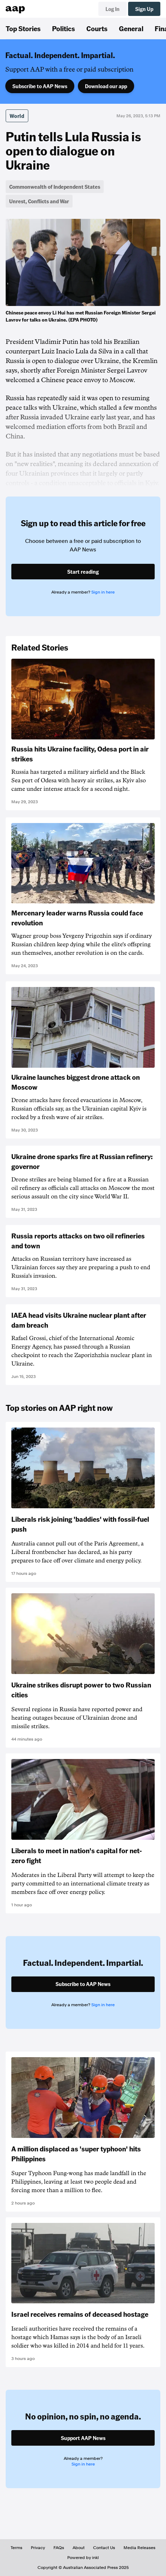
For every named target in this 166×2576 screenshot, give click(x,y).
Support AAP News (83, 2437)
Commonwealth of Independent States (54, 186)
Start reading (83, 571)
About (79, 2547)
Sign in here (103, 592)
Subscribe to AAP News (39, 86)
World (17, 115)
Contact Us (104, 2547)
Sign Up (144, 8)
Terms (16, 2547)
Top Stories (23, 28)
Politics (63, 28)
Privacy (38, 2547)
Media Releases (139, 2547)
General (131, 28)
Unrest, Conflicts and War (39, 201)
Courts (97, 28)
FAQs (58, 2547)
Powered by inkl (83, 2557)
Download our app (106, 86)
